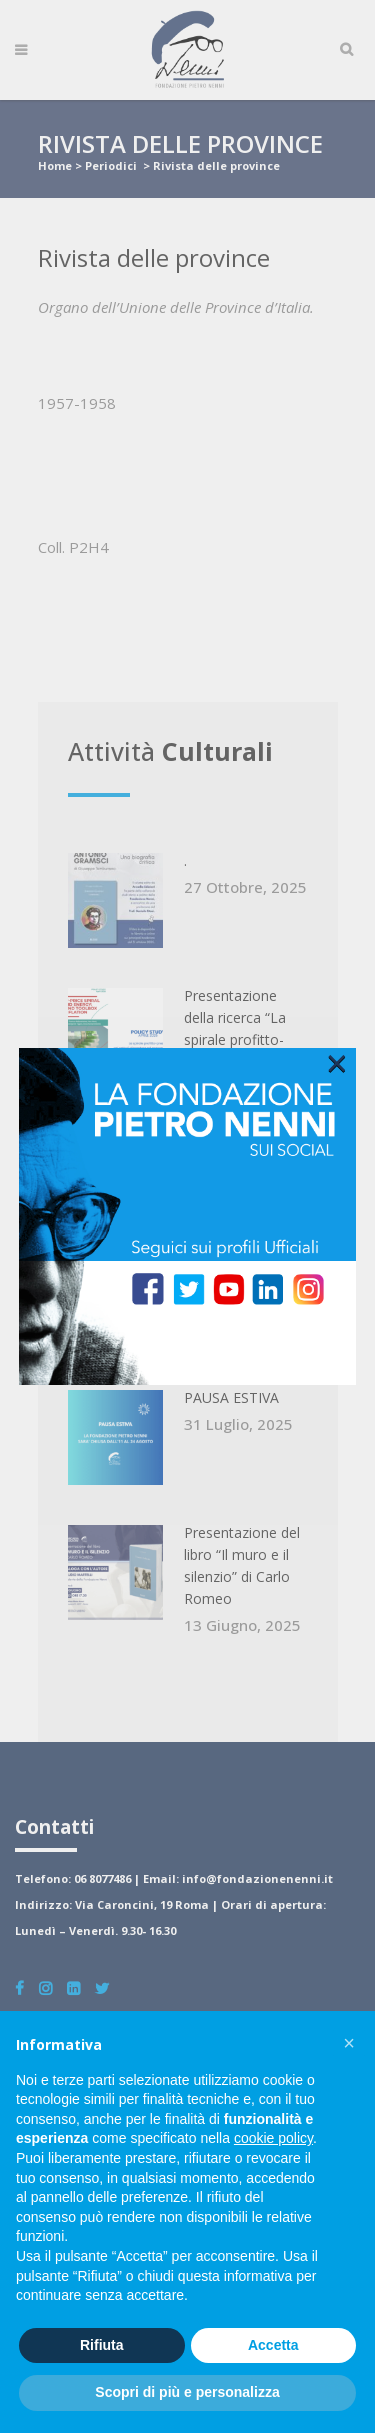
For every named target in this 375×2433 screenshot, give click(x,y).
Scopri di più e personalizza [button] (187, 2392)
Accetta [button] (273, 2345)
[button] (349, 2043)
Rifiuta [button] (102, 2345)
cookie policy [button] (273, 2138)
